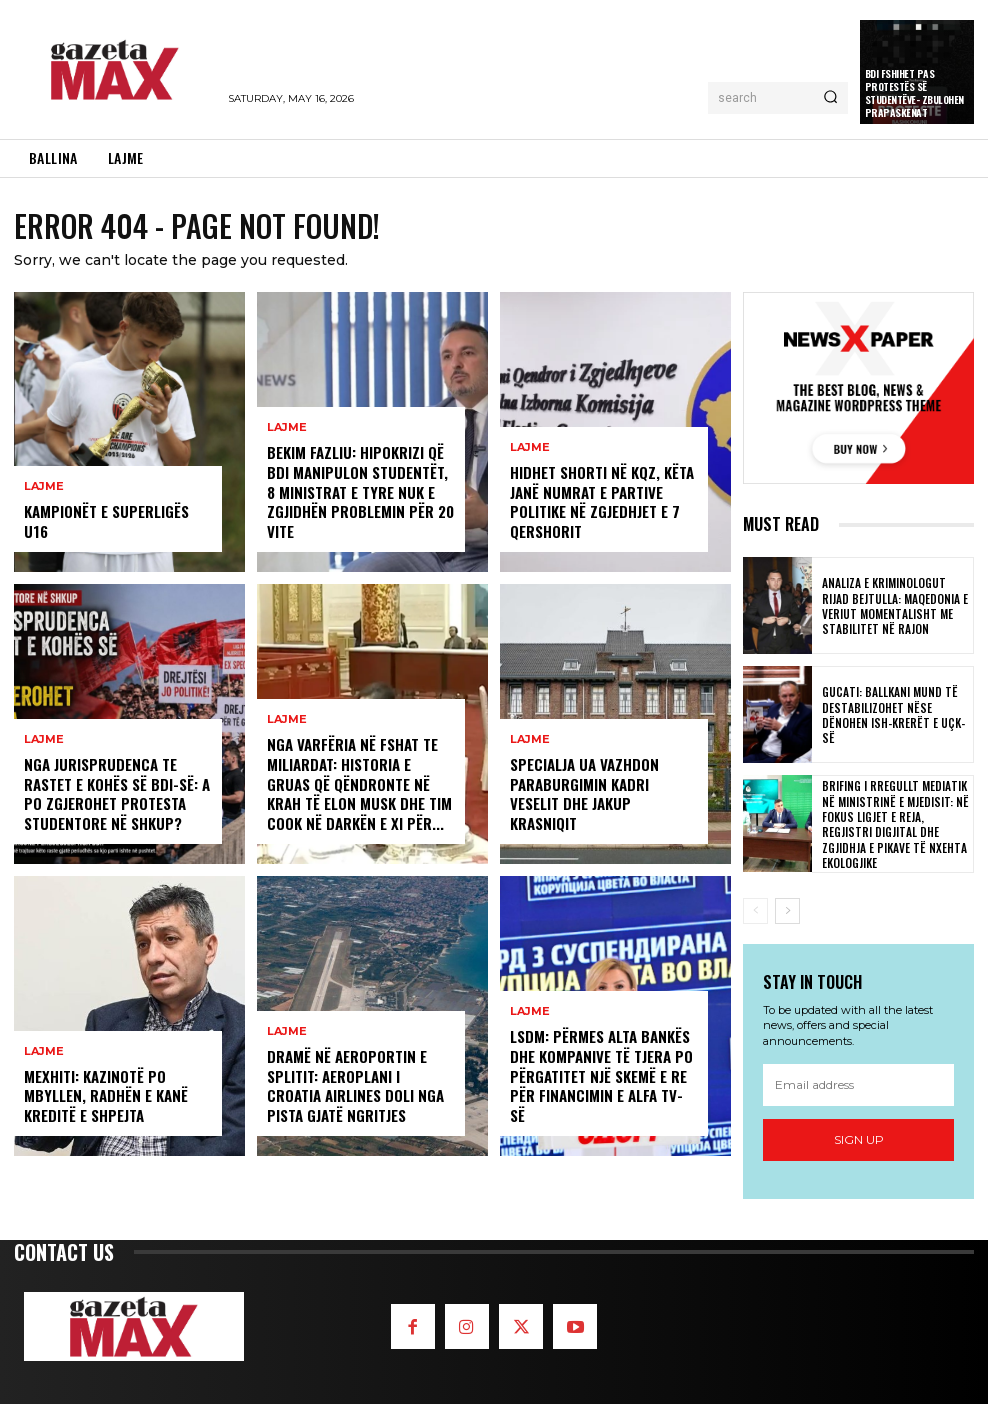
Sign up (859, 1140)
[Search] (830, 98)
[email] (858, 1086)
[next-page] (787, 911)
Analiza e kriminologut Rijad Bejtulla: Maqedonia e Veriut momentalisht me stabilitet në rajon (894, 605)
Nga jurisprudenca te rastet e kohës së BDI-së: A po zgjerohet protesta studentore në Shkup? (115, 797)
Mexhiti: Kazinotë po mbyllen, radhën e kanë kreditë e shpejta (101, 1097)
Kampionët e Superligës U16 (116, 532)
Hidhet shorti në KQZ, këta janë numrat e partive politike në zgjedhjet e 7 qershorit (599, 505)
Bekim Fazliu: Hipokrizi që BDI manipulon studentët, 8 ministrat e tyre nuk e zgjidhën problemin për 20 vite (358, 496)
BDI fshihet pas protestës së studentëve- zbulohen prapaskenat (914, 93)
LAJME (44, 508)
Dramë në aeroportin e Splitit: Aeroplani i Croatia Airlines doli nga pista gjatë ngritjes (360, 1089)
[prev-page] (755, 911)
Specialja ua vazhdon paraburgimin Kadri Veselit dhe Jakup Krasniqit (602, 805)
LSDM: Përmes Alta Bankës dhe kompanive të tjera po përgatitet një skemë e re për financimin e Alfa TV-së (601, 1089)
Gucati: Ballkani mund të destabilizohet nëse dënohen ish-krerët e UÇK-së (895, 714)
